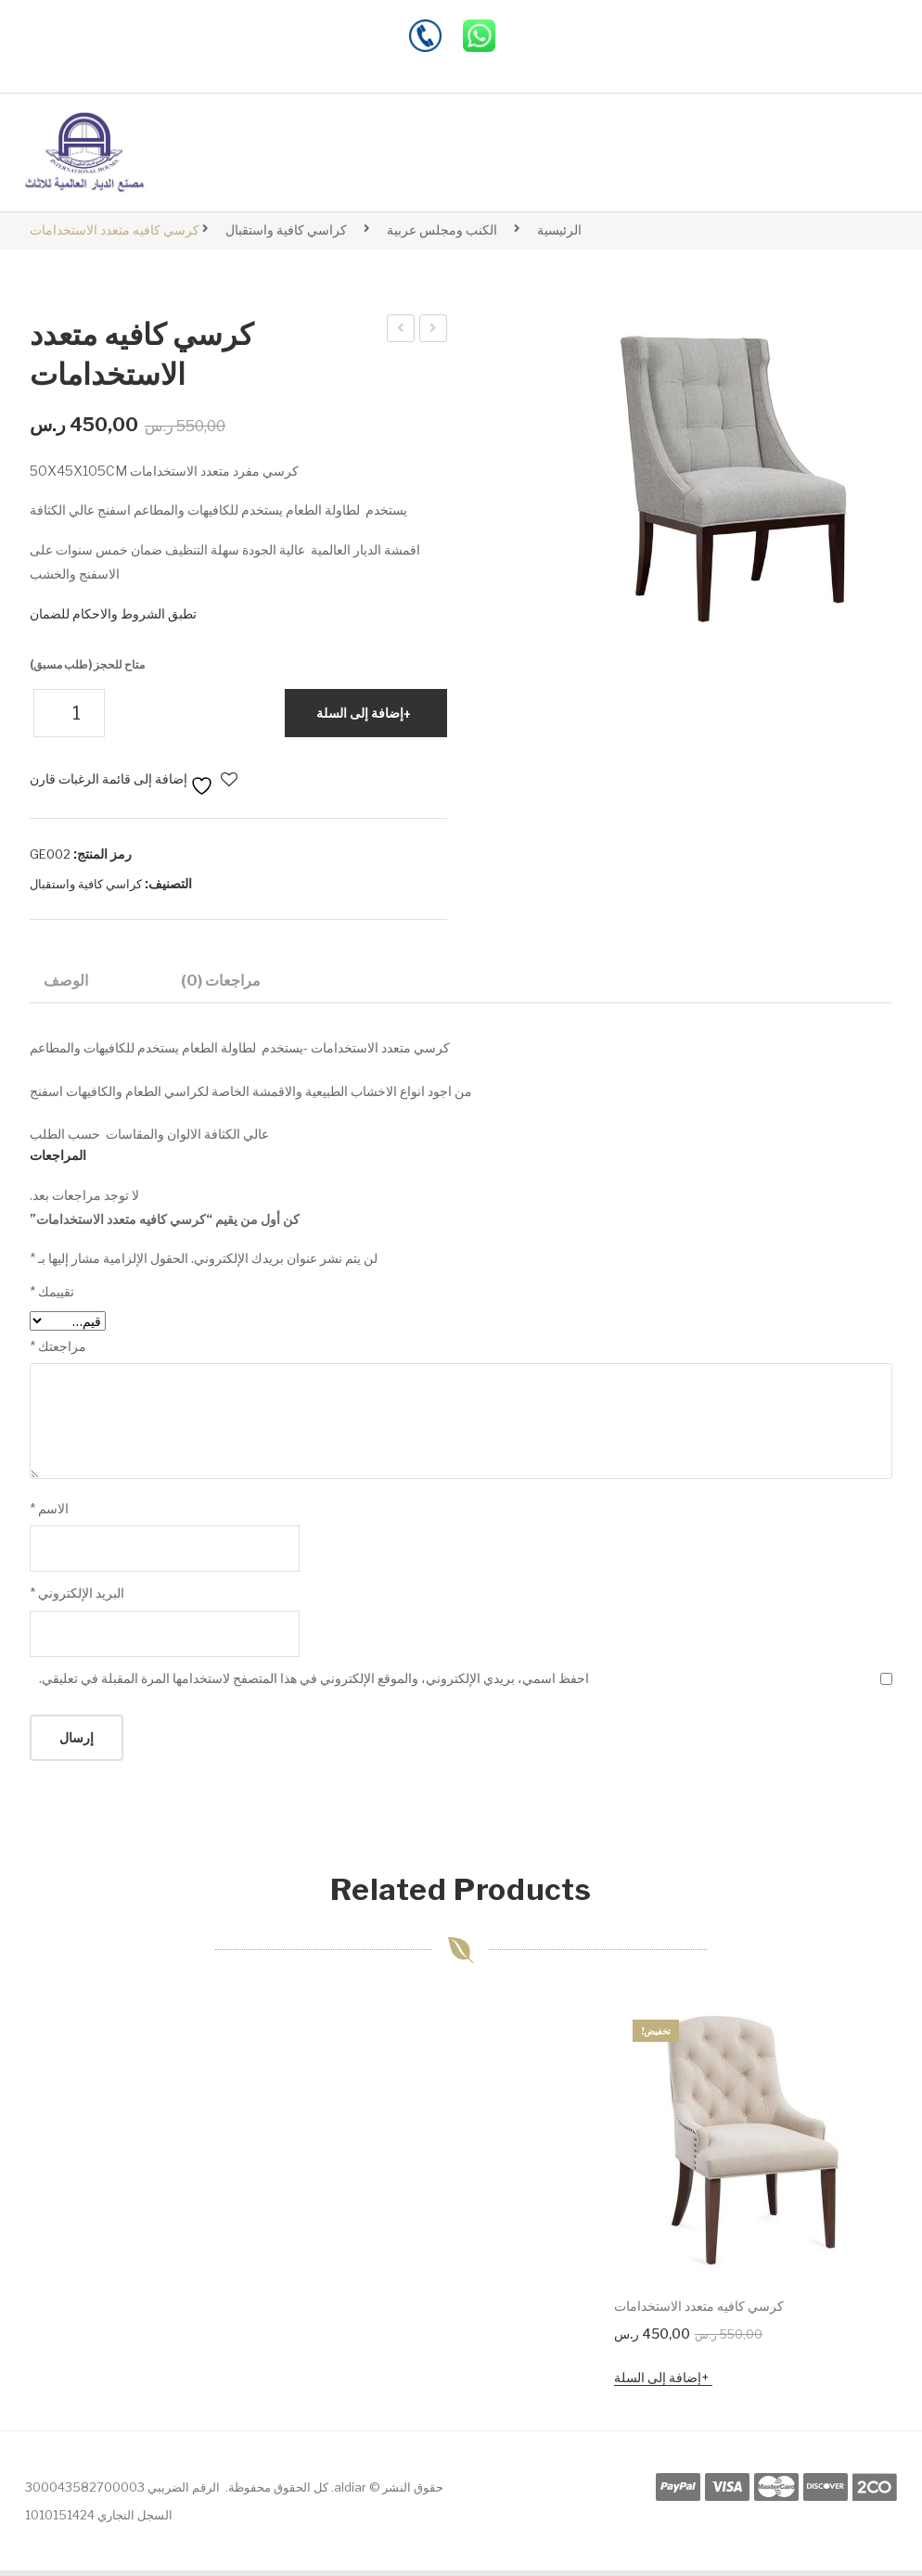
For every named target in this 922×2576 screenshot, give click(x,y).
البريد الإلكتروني (77, 1599)
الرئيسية (559, 229)
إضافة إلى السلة (359, 713)
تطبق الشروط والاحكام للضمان (113, 613)
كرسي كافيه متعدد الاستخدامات (400, 331)
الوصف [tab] (66, 980)
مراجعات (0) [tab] (221, 980)
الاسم (49, 1514)
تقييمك (52, 1298)
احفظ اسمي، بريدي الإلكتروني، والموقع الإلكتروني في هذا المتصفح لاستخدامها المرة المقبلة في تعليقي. (314, 1683)
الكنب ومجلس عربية (442, 229)
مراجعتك (58, 1351)
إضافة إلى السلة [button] (657, 2383)
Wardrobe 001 (432, 331)
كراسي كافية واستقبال (286, 229)
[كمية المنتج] (69, 713)
